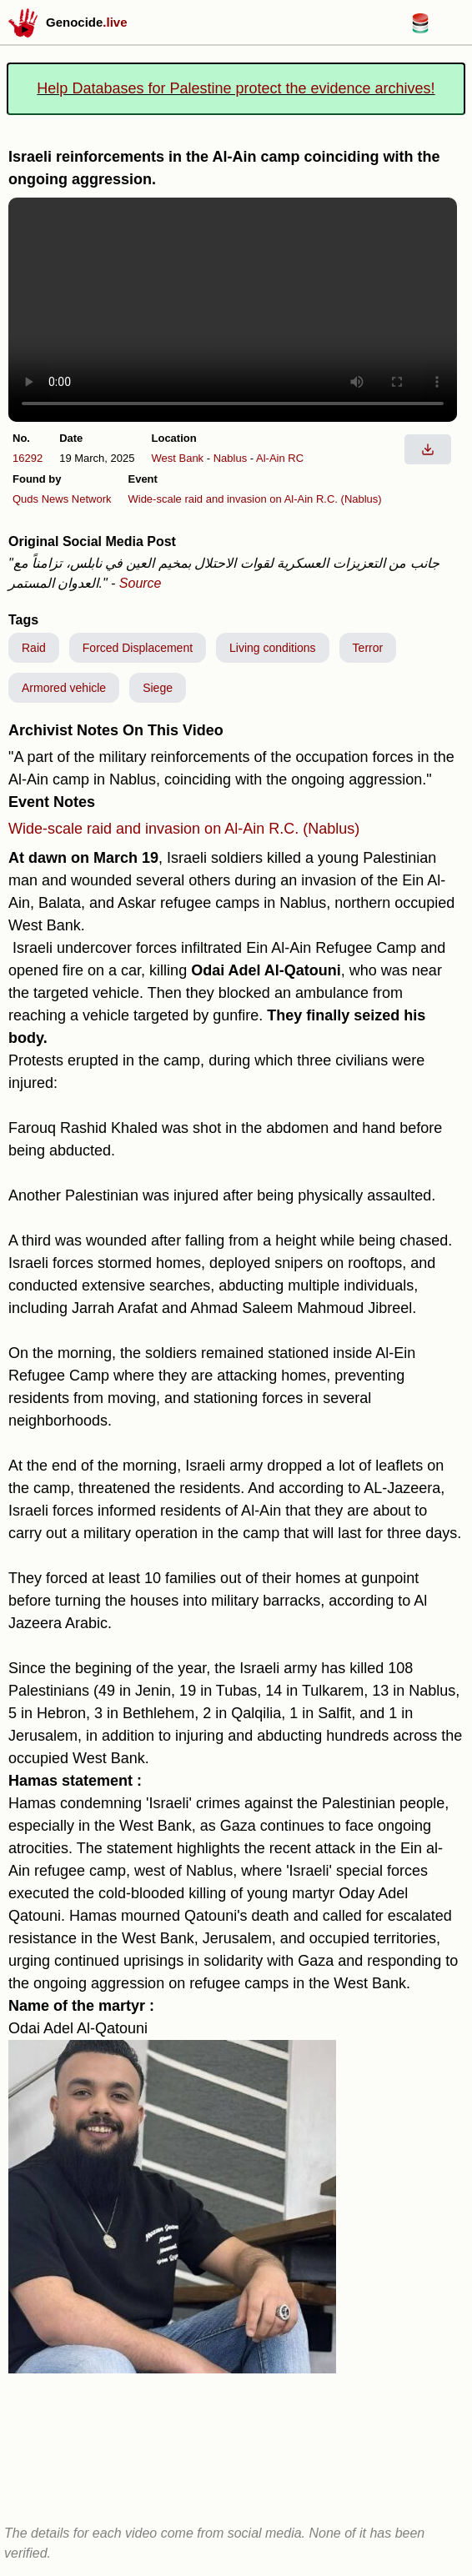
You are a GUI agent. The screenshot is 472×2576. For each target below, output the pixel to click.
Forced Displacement (138, 647)
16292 (28, 458)
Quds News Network (62, 499)
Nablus (230, 458)
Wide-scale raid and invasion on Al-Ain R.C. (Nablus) (254, 499)
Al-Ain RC (280, 458)
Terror (368, 647)
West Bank (178, 458)
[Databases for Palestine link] (420, 28)
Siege (158, 687)
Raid (34, 647)
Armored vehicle (64, 687)
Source (140, 583)
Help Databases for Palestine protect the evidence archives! (235, 88)
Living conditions (272, 647)
